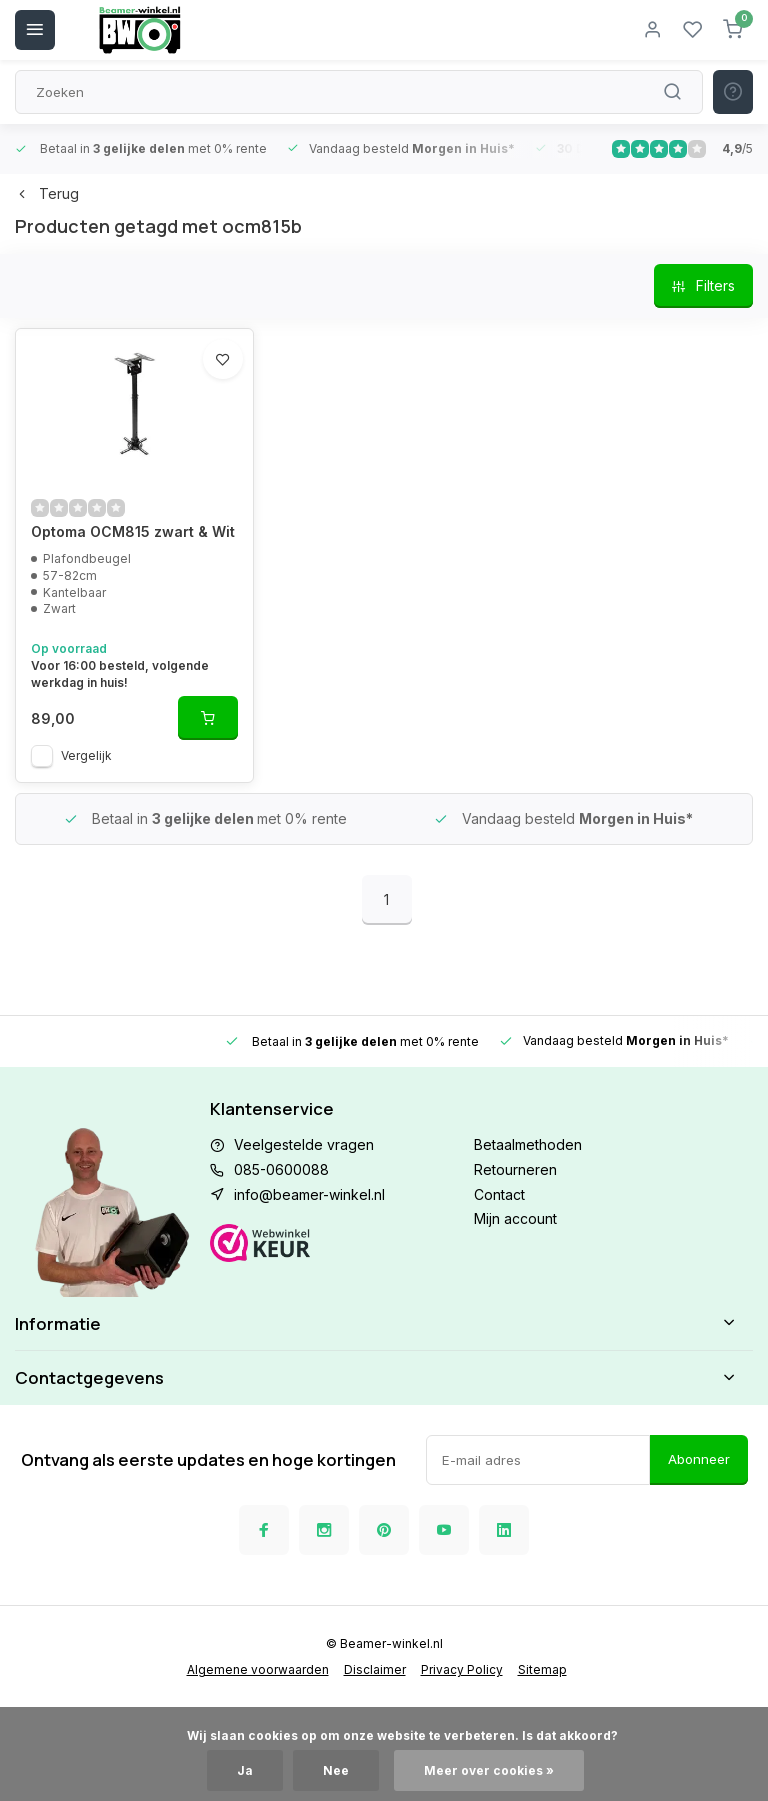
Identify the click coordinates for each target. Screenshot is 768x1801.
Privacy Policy (462, 1669)
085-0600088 (281, 1169)
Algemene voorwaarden (258, 1669)
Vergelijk (86, 755)
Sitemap (542, 1669)
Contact (499, 1194)
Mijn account (515, 1218)
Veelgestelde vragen (304, 1144)
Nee (336, 1770)
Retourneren (515, 1169)
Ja (245, 1770)
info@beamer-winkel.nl (309, 1194)
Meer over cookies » (489, 1770)
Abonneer (699, 1459)
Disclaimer (375, 1669)
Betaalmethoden (528, 1144)
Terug (47, 193)
